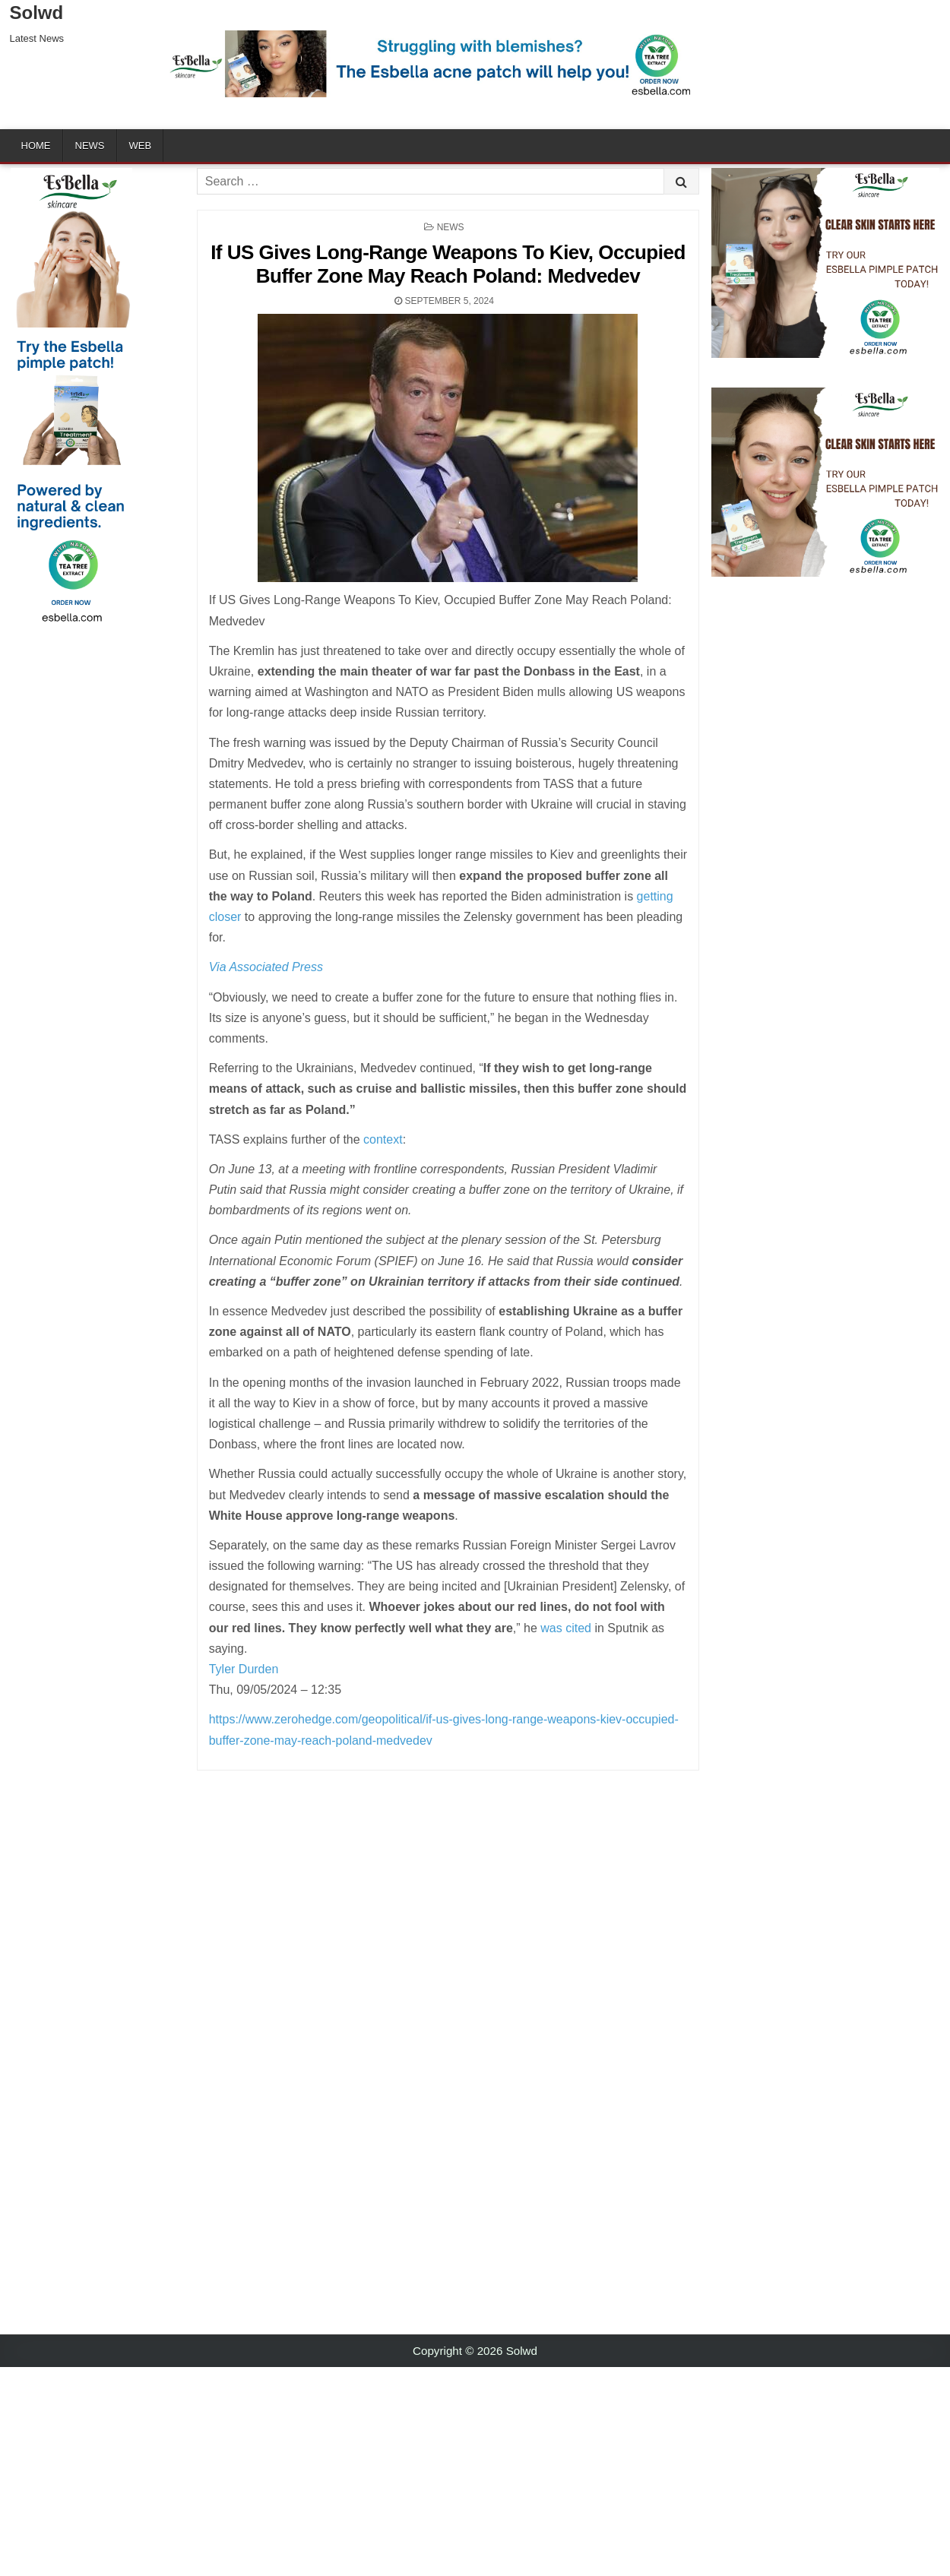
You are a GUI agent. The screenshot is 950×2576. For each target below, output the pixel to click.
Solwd (37, 12)
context (383, 1139)
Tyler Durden (244, 1669)
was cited (565, 1628)
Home (36, 145)
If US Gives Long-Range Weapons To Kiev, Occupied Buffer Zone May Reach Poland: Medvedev (448, 264)
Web (140, 145)
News (90, 145)
